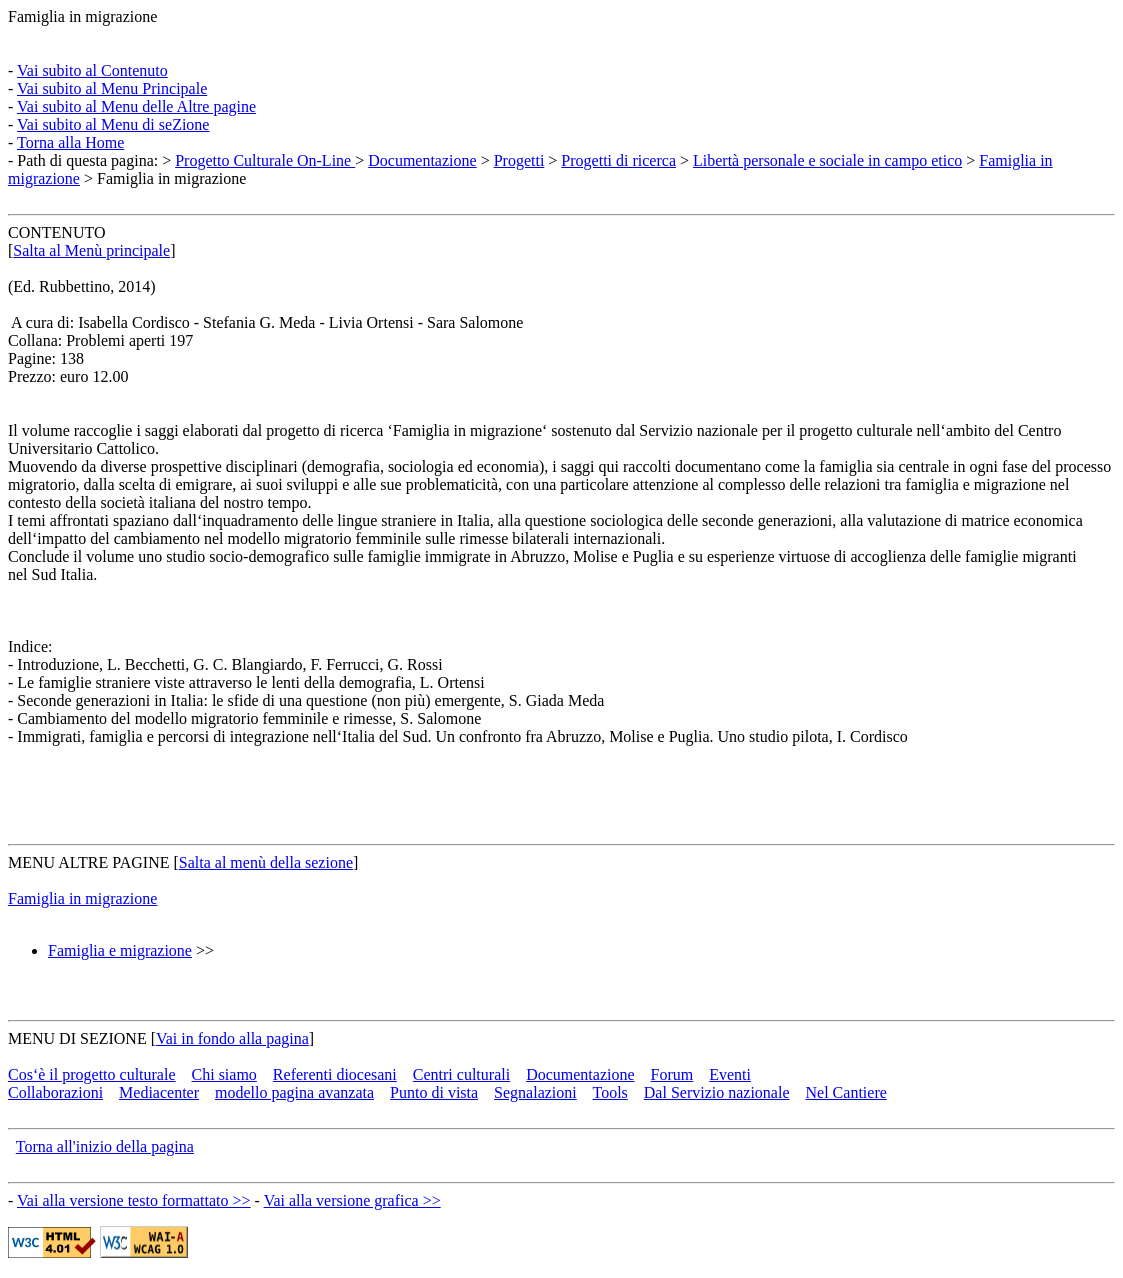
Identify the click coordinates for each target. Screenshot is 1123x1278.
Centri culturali (461, 1074)
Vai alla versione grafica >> (352, 1200)
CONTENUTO (56, 232)
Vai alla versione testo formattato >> (134, 1200)
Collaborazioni (55, 1092)
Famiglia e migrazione (120, 950)
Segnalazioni (535, 1092)
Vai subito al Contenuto (92, 70)
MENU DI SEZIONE (77, 1038)
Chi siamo (224, 1074)
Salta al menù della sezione (266, 862)
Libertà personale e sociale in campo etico (827, 160)
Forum (672, 1074)
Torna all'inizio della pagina (105, 1146)
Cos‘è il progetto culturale (92, 1074)
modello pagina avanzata (294, 1092)
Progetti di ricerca (618, 160)
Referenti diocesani (335, 1074)
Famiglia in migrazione (82, 16)
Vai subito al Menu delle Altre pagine (136, 106)
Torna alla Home (70, 142)
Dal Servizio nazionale (717, 1092)
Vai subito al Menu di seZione (113, 124)
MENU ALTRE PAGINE (89, 862)
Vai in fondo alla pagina (232, 1038)
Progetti (519, 160)
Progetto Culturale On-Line (265, 160)
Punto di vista (434, 1092)
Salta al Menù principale (91, 250)
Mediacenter (159, 1092)
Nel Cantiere (846, 1092)
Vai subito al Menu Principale (112, 88)
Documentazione (422, 160)
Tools (609, 1092)
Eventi (730, 1074)
